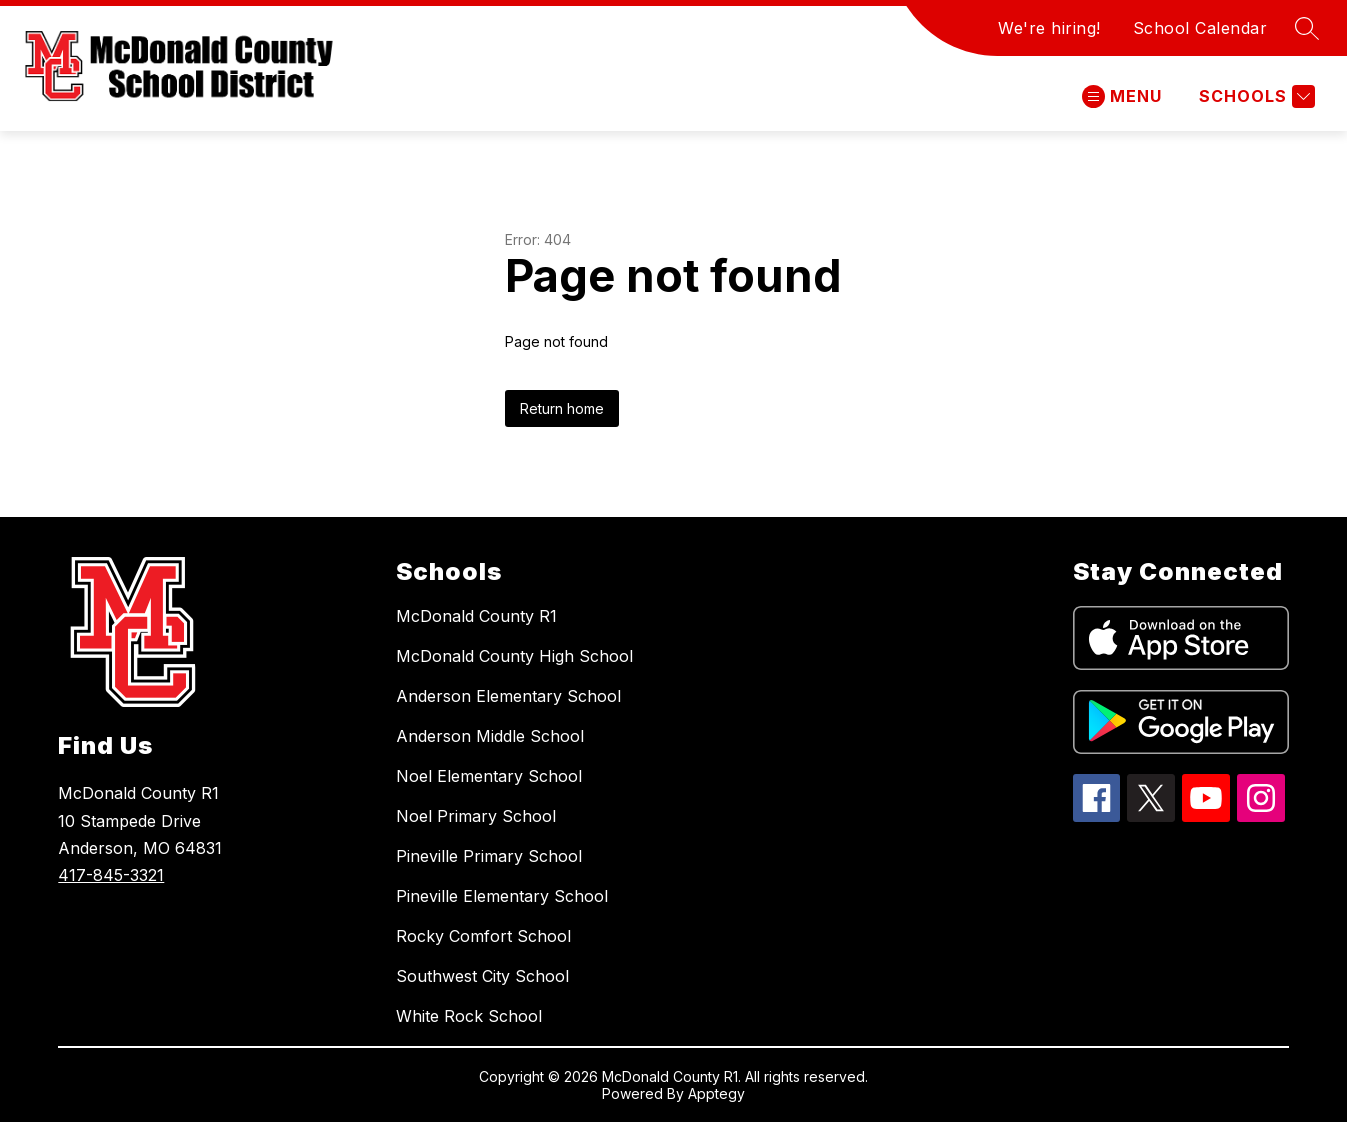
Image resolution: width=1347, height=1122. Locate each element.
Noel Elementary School (489, 776)
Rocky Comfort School (483, 936)
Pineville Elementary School (502, 896)
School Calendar (1200, 28)
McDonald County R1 (476, 616)
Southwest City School (482, 976)
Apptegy (716, 1093)
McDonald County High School (514, 656)
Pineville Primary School (489, 856)
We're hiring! (1049, 28)
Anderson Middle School (490, 736)
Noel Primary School (476, 816)
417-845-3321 (111, 875)
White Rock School (469, 1016)
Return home (562, 408)
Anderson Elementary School (508, 696)
